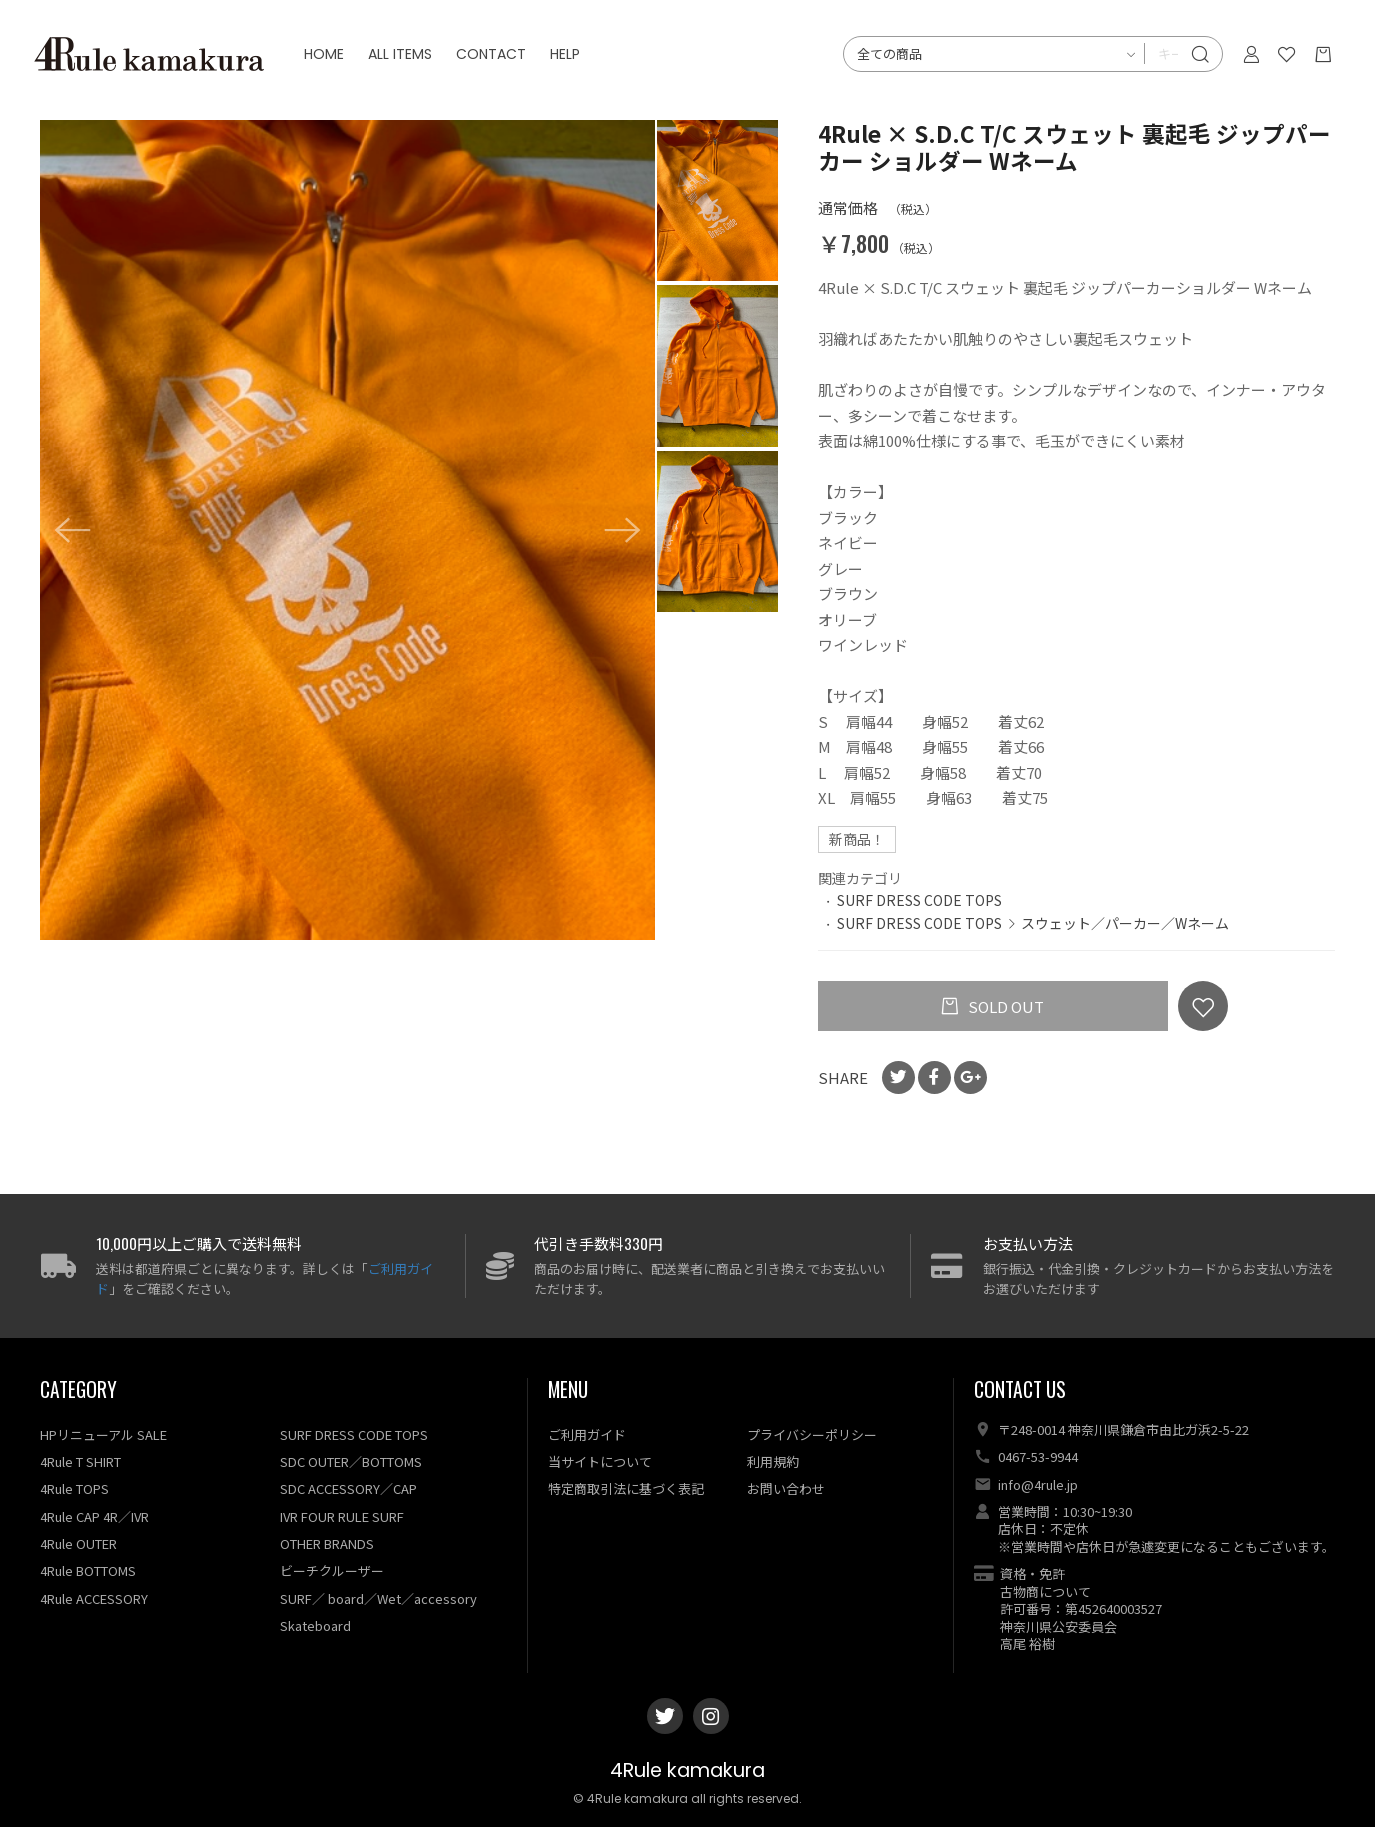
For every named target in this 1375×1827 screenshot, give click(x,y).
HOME (330, 60)
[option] (347, 530)
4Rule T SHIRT (80, 1461)
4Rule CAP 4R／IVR (94, 1516)
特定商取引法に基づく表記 (626, 1488)
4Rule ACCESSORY (94, 1598)
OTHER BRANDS (327, 1543)
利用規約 (773, 1461)
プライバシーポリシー (812, 1434)
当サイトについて (600, 1461)
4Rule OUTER (78, 1543)
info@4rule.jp (1038, 1484)
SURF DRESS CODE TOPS (919, 900)
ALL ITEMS (406, 60)
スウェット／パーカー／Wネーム (1125, 923)
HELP (571, 60)
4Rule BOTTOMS (88, 1570)
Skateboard (315, 1625)
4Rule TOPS (74, 1488)
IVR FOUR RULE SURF (342, 1516)
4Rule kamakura (687, 1770)
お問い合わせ (786, 1488)
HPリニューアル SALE (103, 1434)
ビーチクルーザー (332, 1570)
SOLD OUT (1004, 1006)
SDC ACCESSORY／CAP (348, 1488)
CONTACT (497, 60)
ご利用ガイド (587, 1434)
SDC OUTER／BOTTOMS (351, 1461)
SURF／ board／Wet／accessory (378, 1598)
